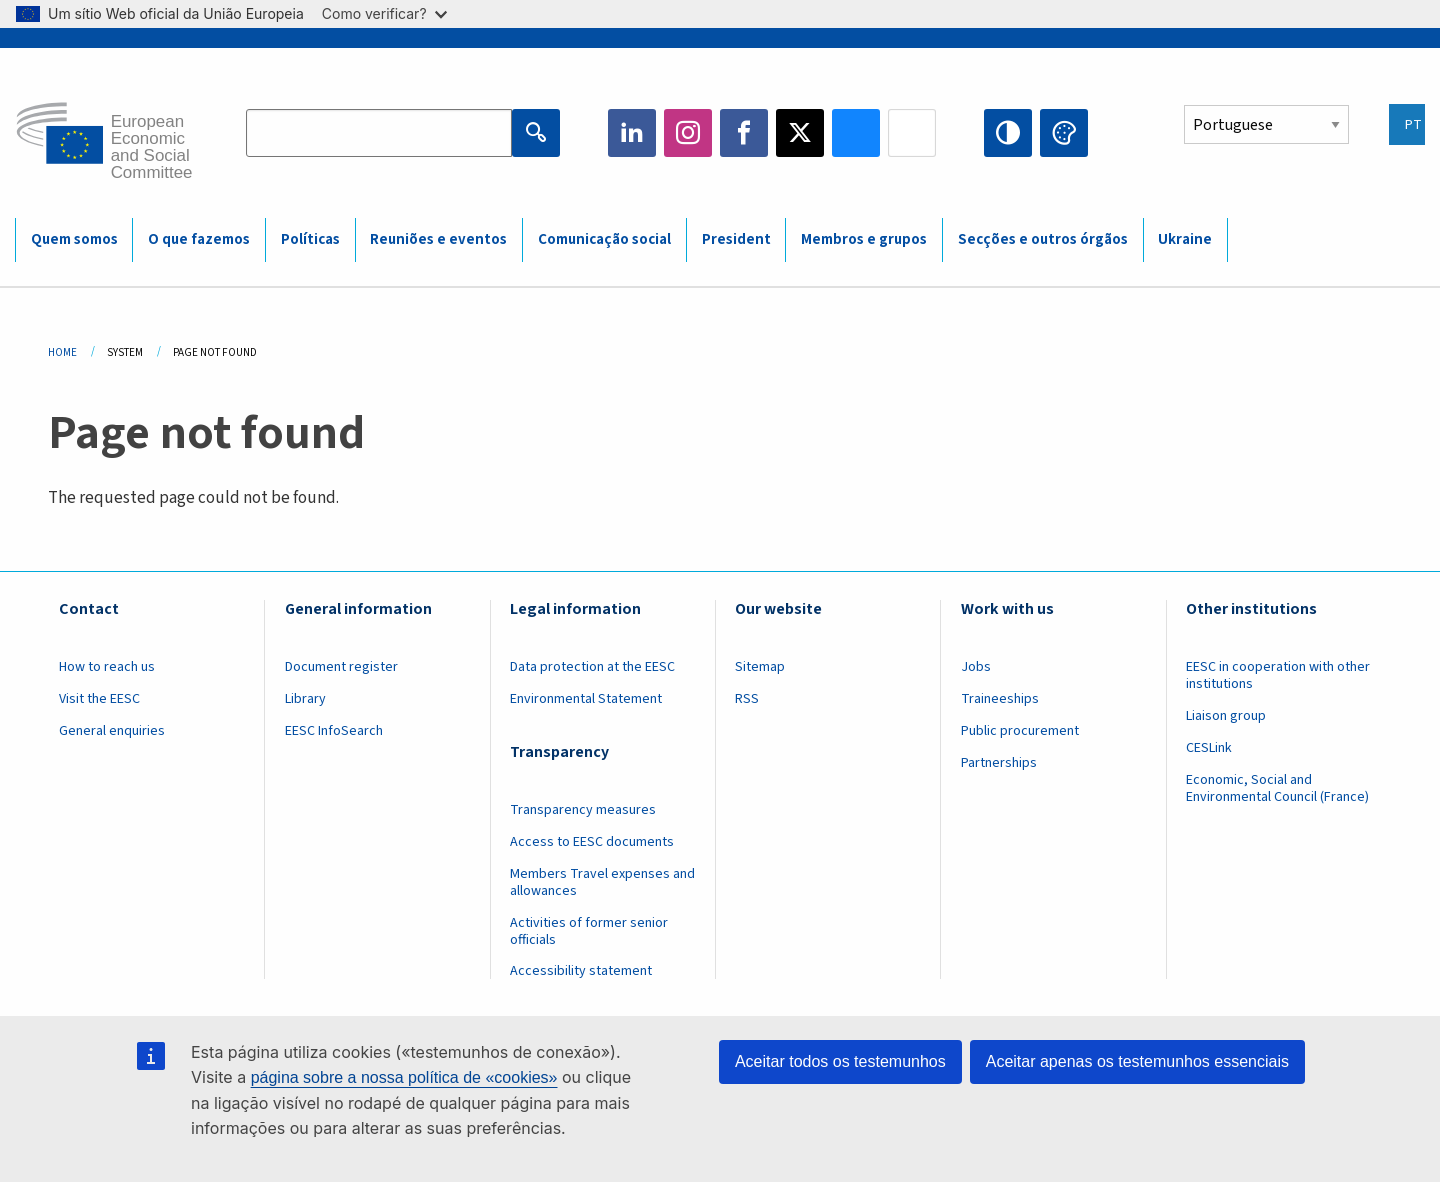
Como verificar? (384, 13)
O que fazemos (199, 239)
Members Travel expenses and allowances (602, 882)
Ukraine (1185, 239)
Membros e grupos (864, 239)
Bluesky (856, 133)
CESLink (1209, 748)
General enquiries (112, 731)
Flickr (912, 133)
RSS (747, 699)
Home (62, 352)
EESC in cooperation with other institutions (1278, 675)
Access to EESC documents (592, 842)
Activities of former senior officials (589, 931)
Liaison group (1226, 716)
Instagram (688, 133)
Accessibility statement (581, 971)
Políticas (310, 239)
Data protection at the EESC (592, 667)
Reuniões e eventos (438, 239)
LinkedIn (632, 133)
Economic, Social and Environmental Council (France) (1279, 788)
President (736, 239)
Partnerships (999, 763)
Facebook (744, 133)
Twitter (800, 133)
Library (305, 699)
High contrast (1008, 133)
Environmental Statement (586, 699)
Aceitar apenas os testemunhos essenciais (1137, 1061)
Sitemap (760, 667)
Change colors (1064, 133)
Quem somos (74, 239)
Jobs (976, 667)
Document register (341, 667)
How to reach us (107, 667)
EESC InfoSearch (334, 731)
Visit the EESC (99, 699)
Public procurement (1020, 731)
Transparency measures (583, 810)
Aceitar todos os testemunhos (840, 1061)
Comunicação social (604, 239)
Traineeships (1000, 699)
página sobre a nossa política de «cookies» (404, 1077)
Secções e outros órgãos (1043, 239)
